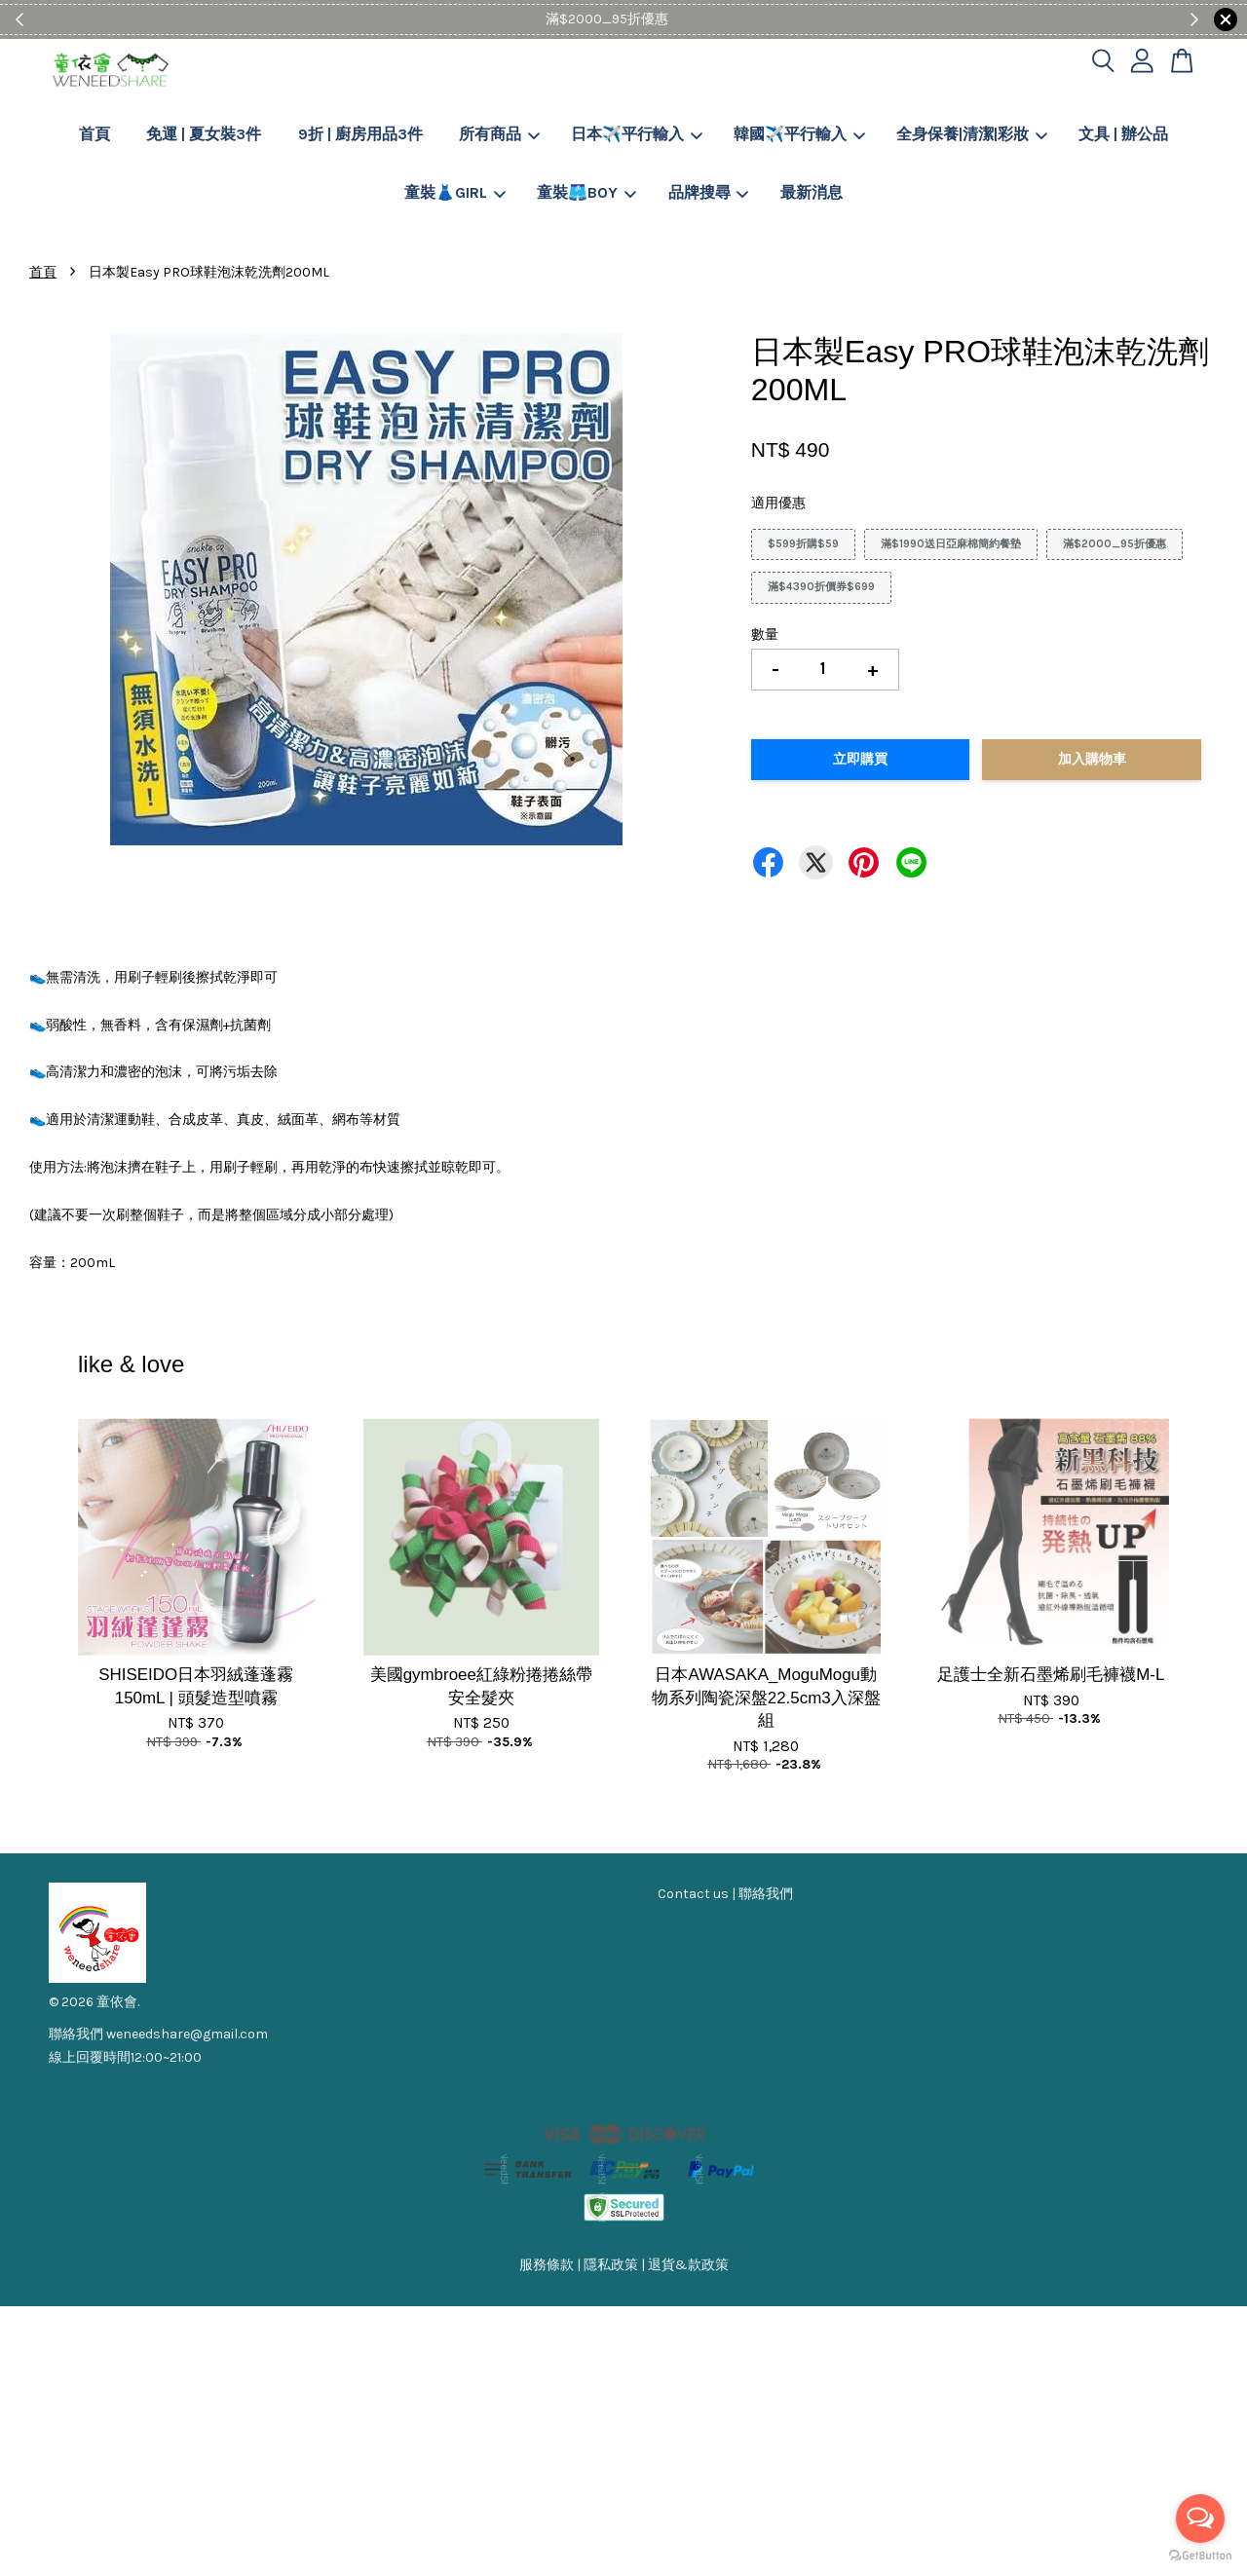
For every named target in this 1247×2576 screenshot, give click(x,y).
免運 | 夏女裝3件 (203, 134)
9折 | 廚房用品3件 (360, 134)
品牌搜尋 (708, 192)
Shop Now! (683, 19)
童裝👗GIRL (455, 192)
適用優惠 (778, 503)
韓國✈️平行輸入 (799, 134)
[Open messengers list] (1200, 2518)
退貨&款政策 (688, 2265)
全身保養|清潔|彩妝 (971, 134)
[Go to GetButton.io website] (1200, 2556)
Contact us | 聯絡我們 (725, 1893)
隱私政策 (611, 2265)
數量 (764, 634)
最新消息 (811, 192)
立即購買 (860, 759)
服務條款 (546, 2265)
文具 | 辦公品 (1123, 134)
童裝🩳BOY (586, 192)
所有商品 (499, 134)
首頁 (94, 134)
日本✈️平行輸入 (636, 134)
